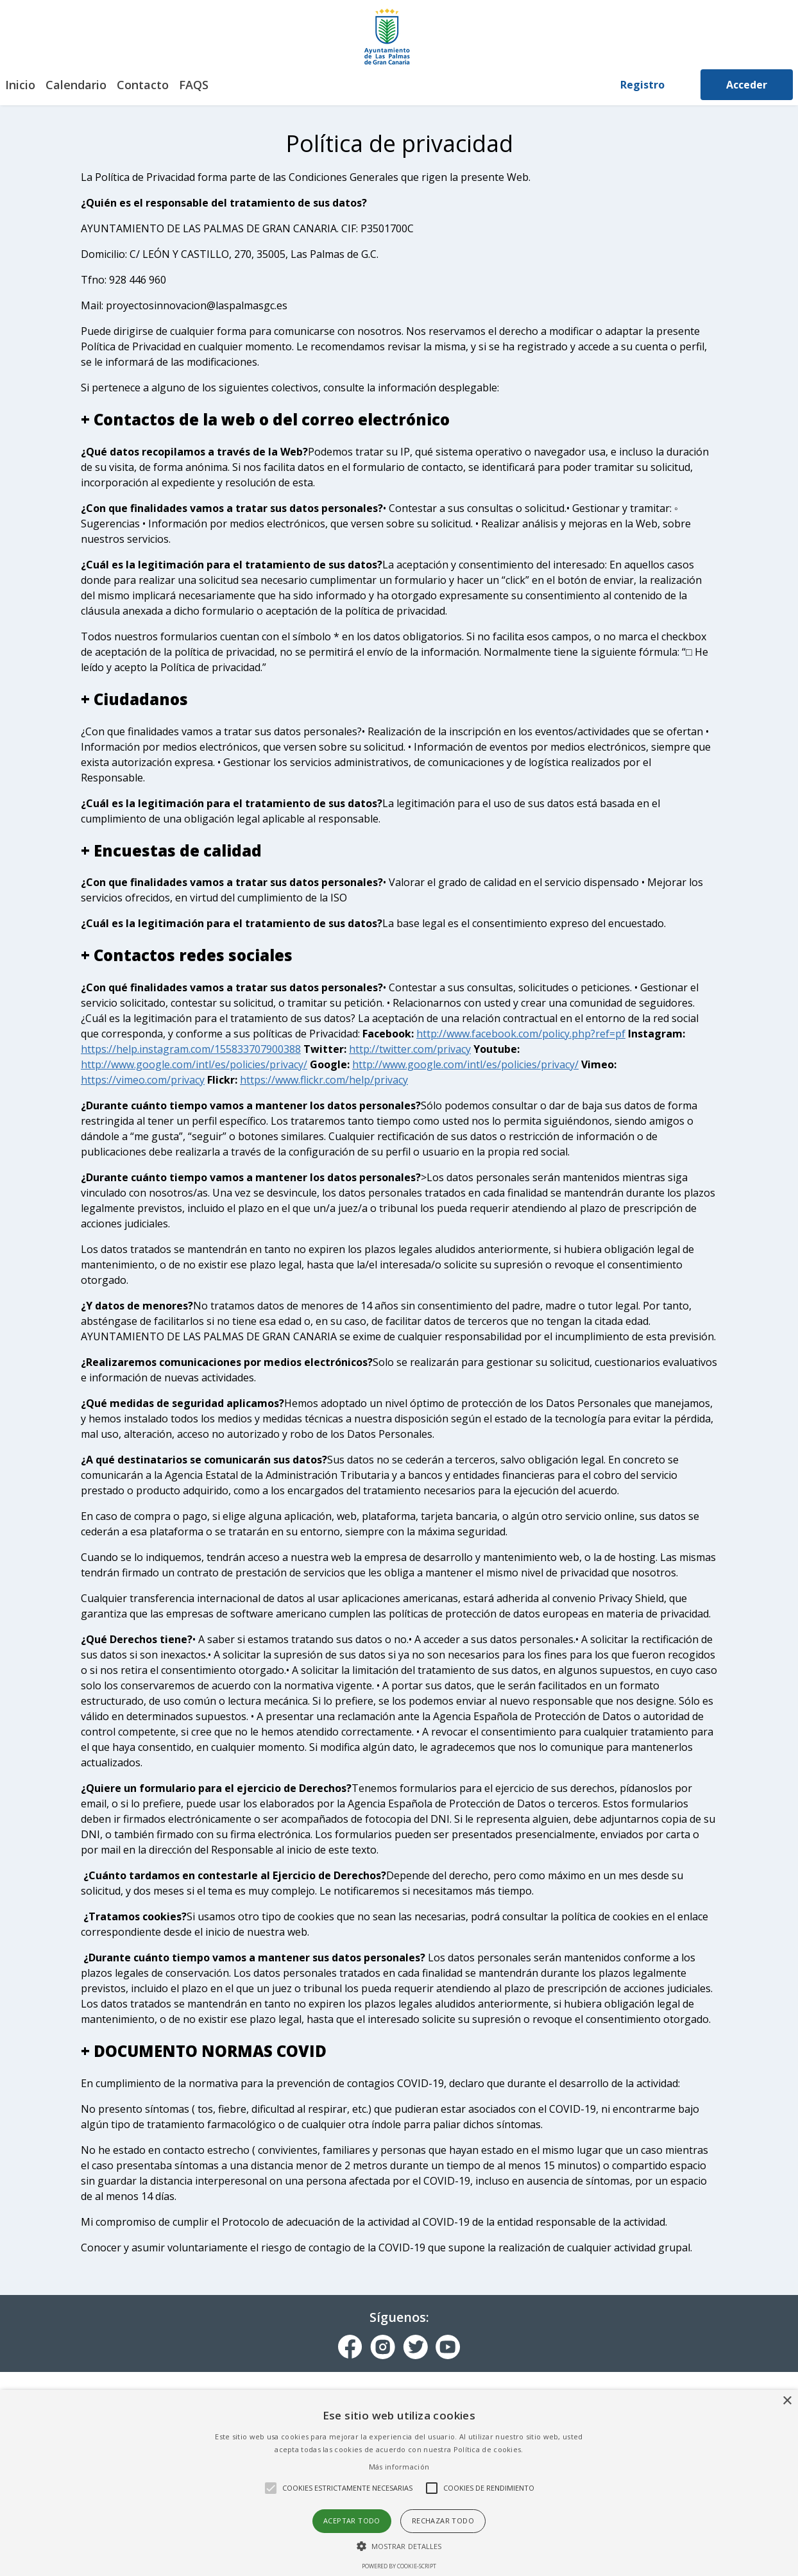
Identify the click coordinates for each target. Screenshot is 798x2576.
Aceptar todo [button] (351, 2520)
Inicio (20, 84)
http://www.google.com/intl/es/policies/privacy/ (194, 1064)
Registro (642, 85)
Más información (399, 2466)
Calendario (76, 84)
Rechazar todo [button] (443, 2520)
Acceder (746, 85)
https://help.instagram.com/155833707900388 (191, 1049)
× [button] (787, 2401)
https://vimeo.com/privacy (143, 1080)
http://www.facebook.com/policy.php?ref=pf (520, 1034)
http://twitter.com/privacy (410, 1049)
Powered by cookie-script (399, 2566)
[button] (399, 2545)
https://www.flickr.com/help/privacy (324, 1080)
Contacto (143, 84)
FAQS (193, 84)
